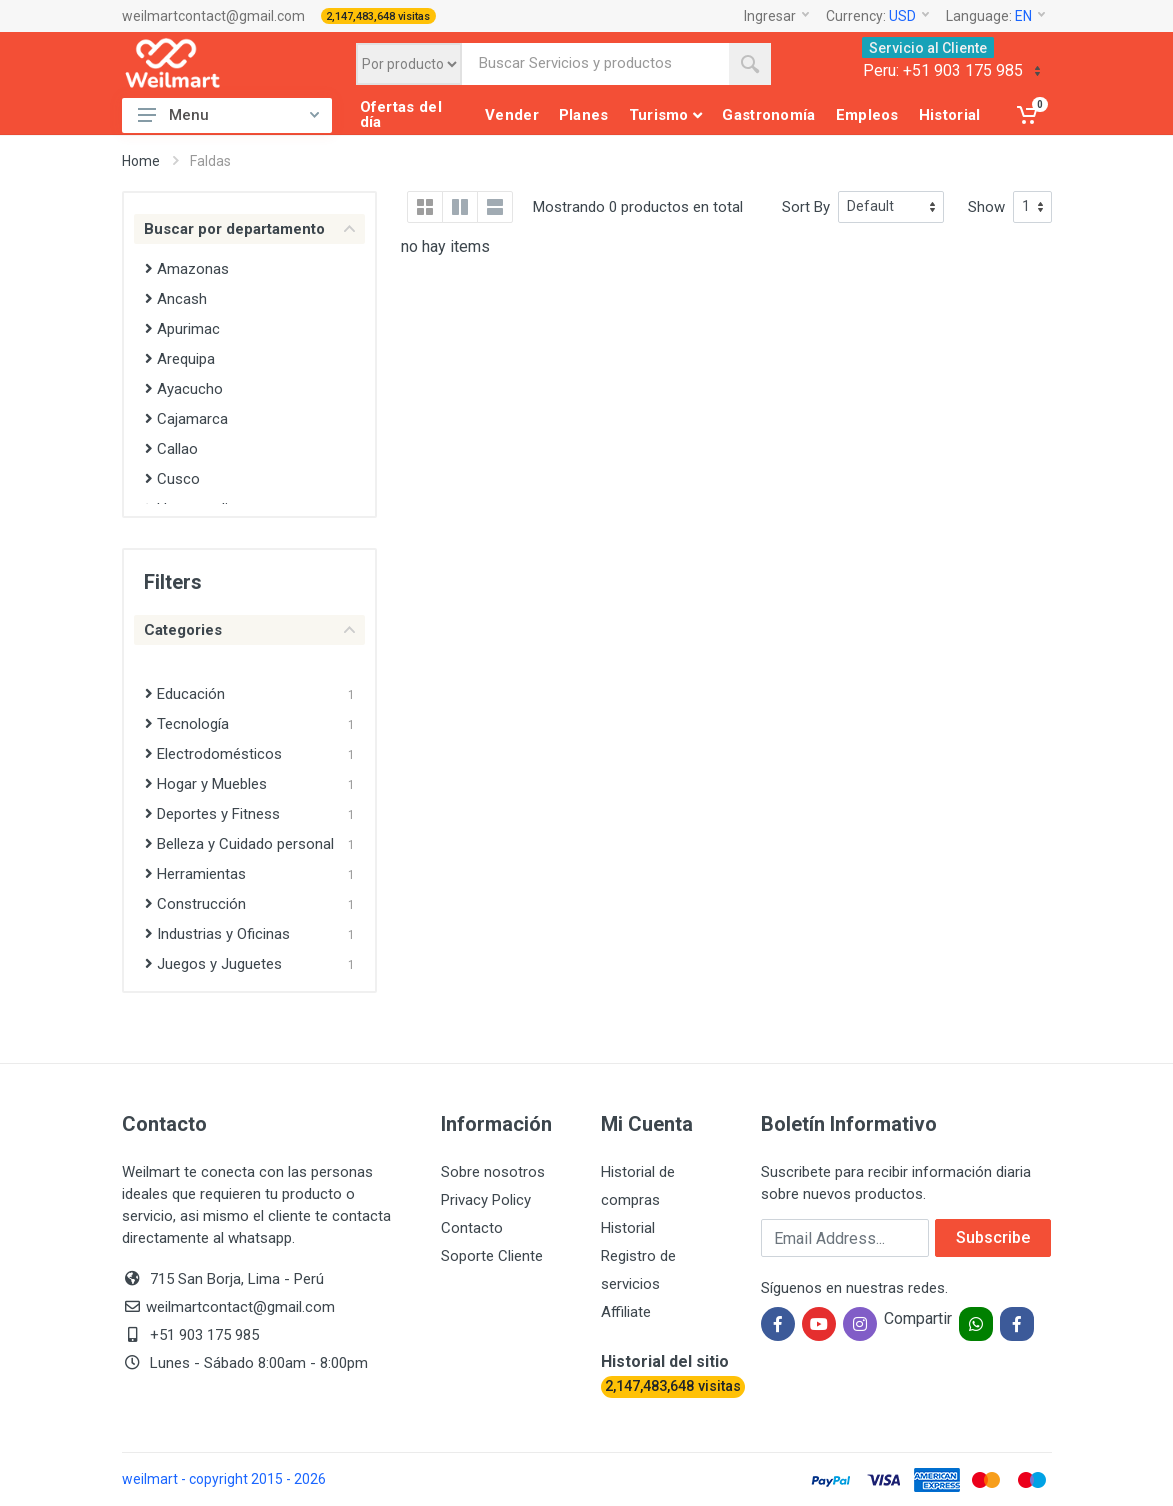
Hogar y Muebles (206, 784)
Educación (185, 694)
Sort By (806, 207)
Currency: (877, 16)
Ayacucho (184, 389)
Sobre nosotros (493, 1172)
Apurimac (182, 329)
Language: (995, 16)
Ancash (176, 299)
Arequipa (180, 359)
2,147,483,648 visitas (378, 16)
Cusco (172, 479)
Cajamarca (186, 419)
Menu (228, 115)
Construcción (195, 904)
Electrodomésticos (213, 754)
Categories (249, 630)
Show (986, 207)
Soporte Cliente (492, 1256)
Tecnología (187, 724)
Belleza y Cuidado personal (239, 844)
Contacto (472, 1228)
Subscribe (993, 1237)
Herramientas (195, 874)
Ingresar (776, 16)
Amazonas (187, 269)
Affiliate (626, 1312)
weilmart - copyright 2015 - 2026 (224, 1479)
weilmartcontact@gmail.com (213, 16)
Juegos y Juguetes (213, 964)
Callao (171, 449)
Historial (628, 1228)
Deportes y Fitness (212, 814)
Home (141, 161)
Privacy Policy (486, 1200)
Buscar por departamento (249, 229)
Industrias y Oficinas (217, 934)
